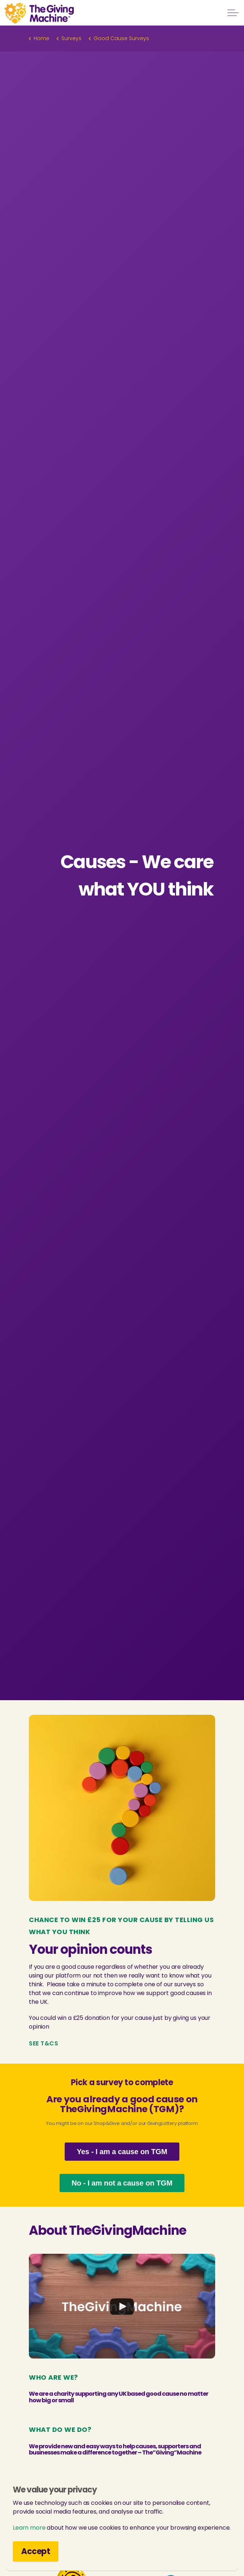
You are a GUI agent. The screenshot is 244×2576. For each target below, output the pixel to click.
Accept (35, 2551)
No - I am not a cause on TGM (122, 2183)
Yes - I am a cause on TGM (122, 2152)
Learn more (29, 2527)
